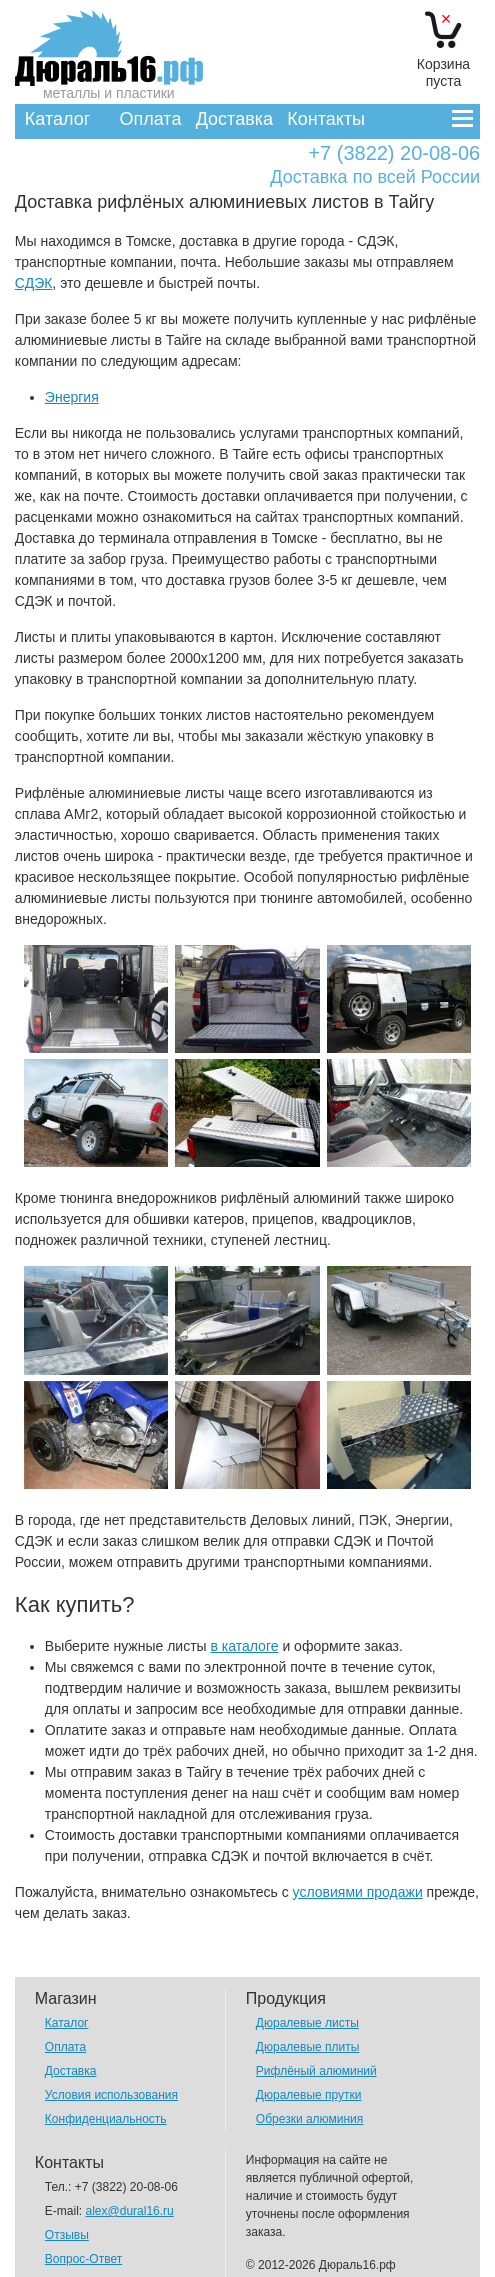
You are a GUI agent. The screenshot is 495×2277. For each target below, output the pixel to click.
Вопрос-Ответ (83, 2259)
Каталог (57, 119)
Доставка (234, 119)
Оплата (150, 119)
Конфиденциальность (106, 2119)
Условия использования (111, 2095)
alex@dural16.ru (130, 2211)
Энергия (72, 397)
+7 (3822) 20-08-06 (394, 153)
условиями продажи (358, 1892)
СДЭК (34, 283)
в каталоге (245, 1646)
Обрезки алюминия (309, 2119)
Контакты (326, 119)
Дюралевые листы (307, 2023)
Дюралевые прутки (309, 2095)
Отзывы (67, 2235)
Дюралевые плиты (307, 2047)
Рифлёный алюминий (316, 2071)
